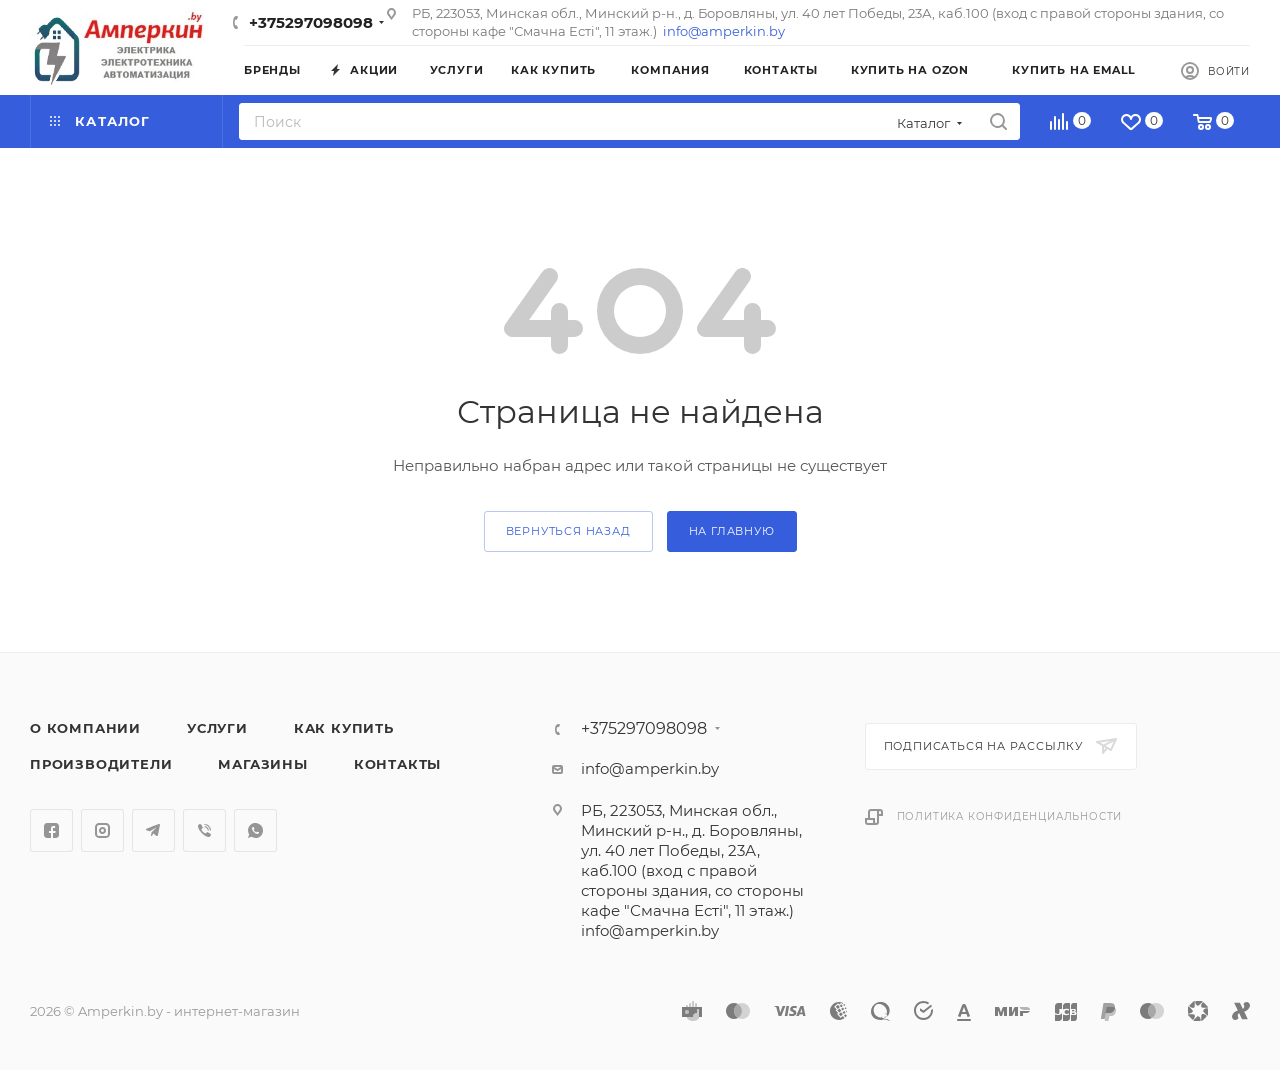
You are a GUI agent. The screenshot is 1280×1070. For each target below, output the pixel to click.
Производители (101, 764)
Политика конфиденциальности (1010, 816)
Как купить (344, 728)
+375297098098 (311, 22)
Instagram (102, 830)
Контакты (397, 764)
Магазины (262, 764)
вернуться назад (568, 531)
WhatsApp (255, 830)
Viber (204, 830)
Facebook (51, 830)
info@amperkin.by (724, 31)
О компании (85, 728)
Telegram (153, 830)
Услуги (217, 728)
